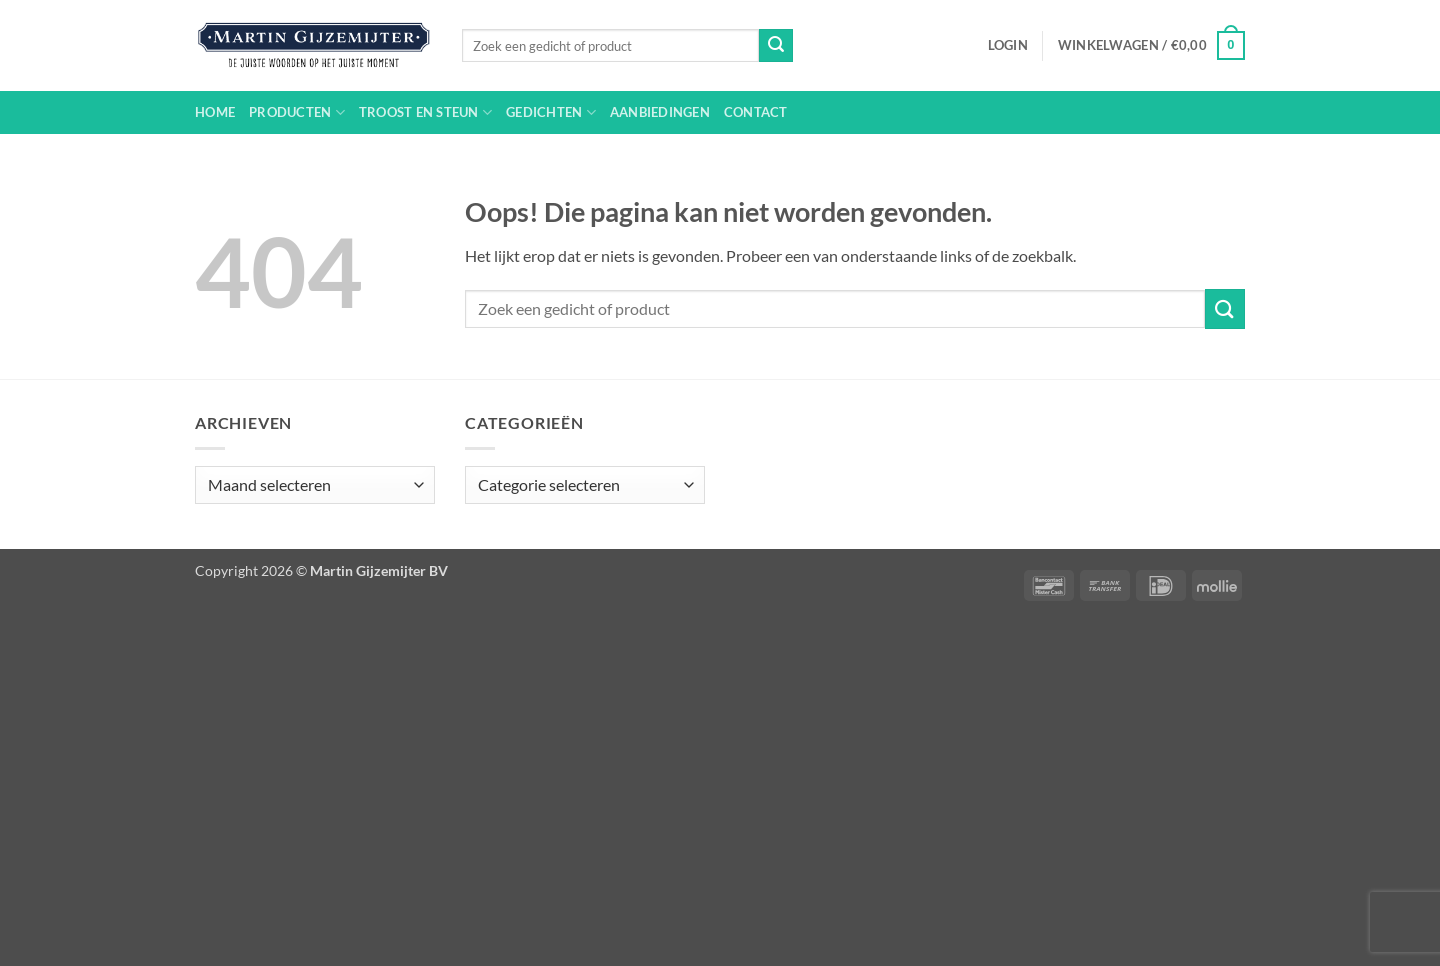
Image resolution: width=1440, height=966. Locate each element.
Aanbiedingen (660, 112)
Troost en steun (425, 112)
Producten (297, 112)
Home (215, 112)
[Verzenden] (776, 46)
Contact (756, 112)
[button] (1008, 45)
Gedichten (551, 112)
